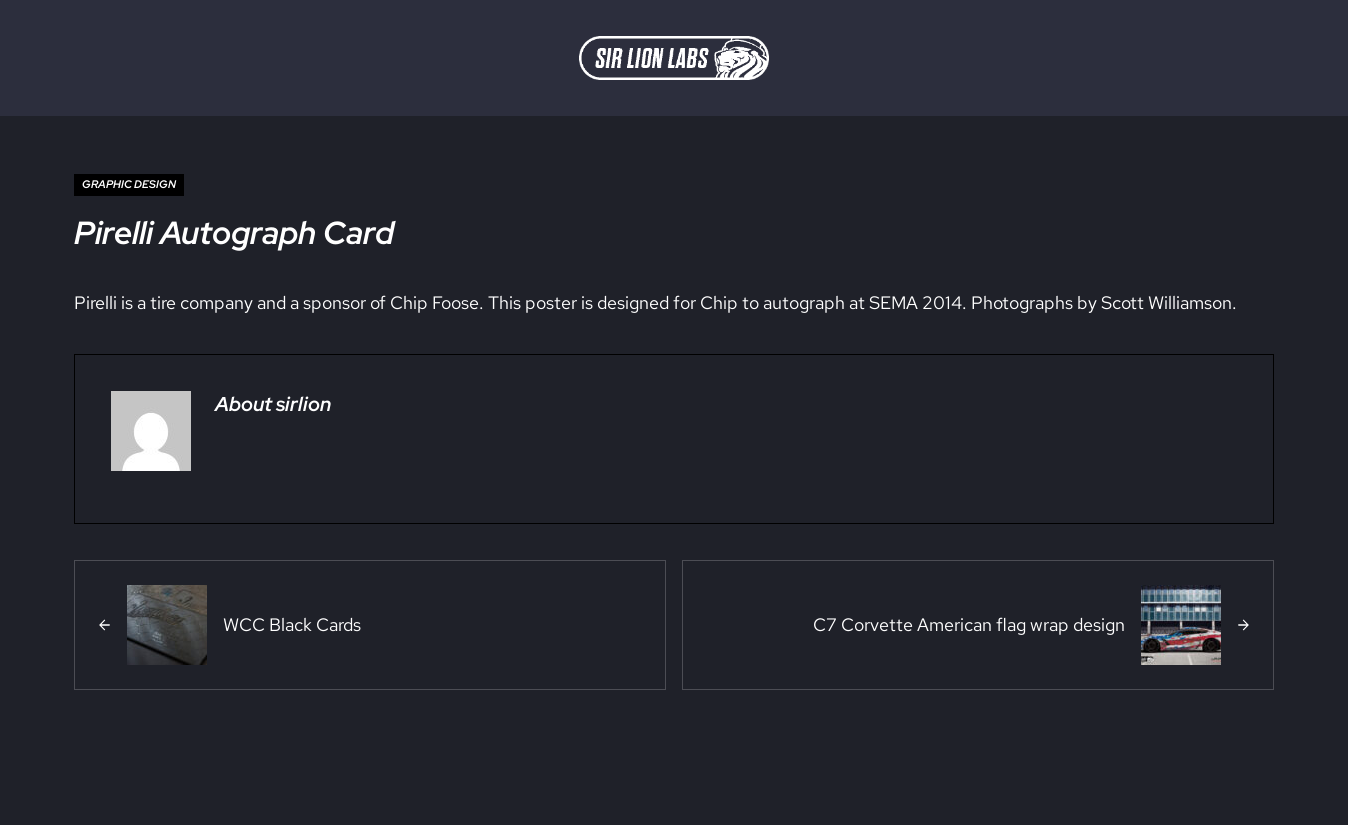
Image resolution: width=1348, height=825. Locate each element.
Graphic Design (129, 184)
